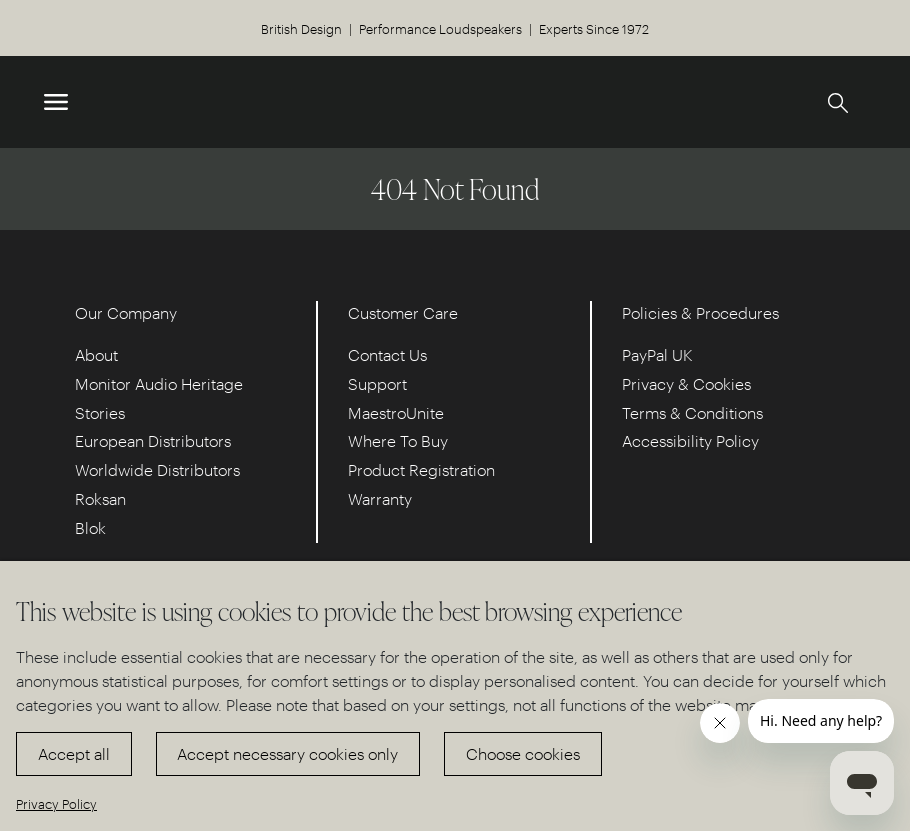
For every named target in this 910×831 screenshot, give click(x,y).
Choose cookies (523, 753)
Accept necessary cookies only (287, 753)
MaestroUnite (396, 412)
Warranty (380, 498)
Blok (90, 527)
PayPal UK (657, 354)
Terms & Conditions (692, 412)
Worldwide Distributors (157, 469)
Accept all (74, 753)
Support (377, 383)
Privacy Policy (56, 803)
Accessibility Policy (690, 440)
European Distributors (153, 440)
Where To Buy (398, 440)
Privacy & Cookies (686, 383)
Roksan (100, 498)
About (96, 354)
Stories (100, 412)
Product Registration (421, 469)
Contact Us (387, 354)
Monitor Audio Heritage (159, 383)
